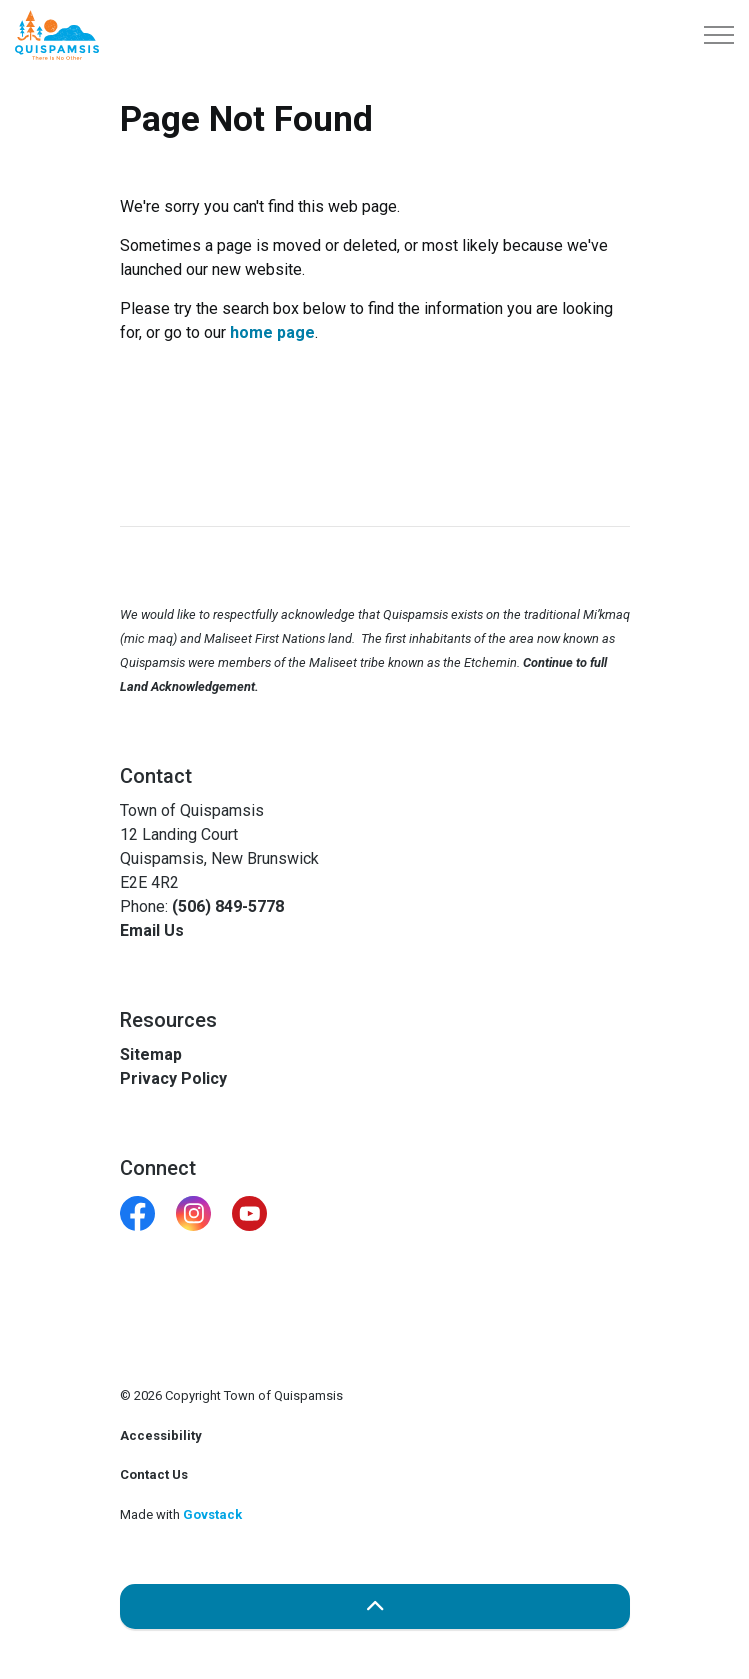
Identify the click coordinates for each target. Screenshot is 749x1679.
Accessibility (161, 1435)
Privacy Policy (173, 1078)
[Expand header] (719, 35)
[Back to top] (375, 1606)
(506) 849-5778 (228, 906)
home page (272, 332)
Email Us (152, 930)
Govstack (212, 1514)
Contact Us (154, 1474)
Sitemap (151, 1054)
